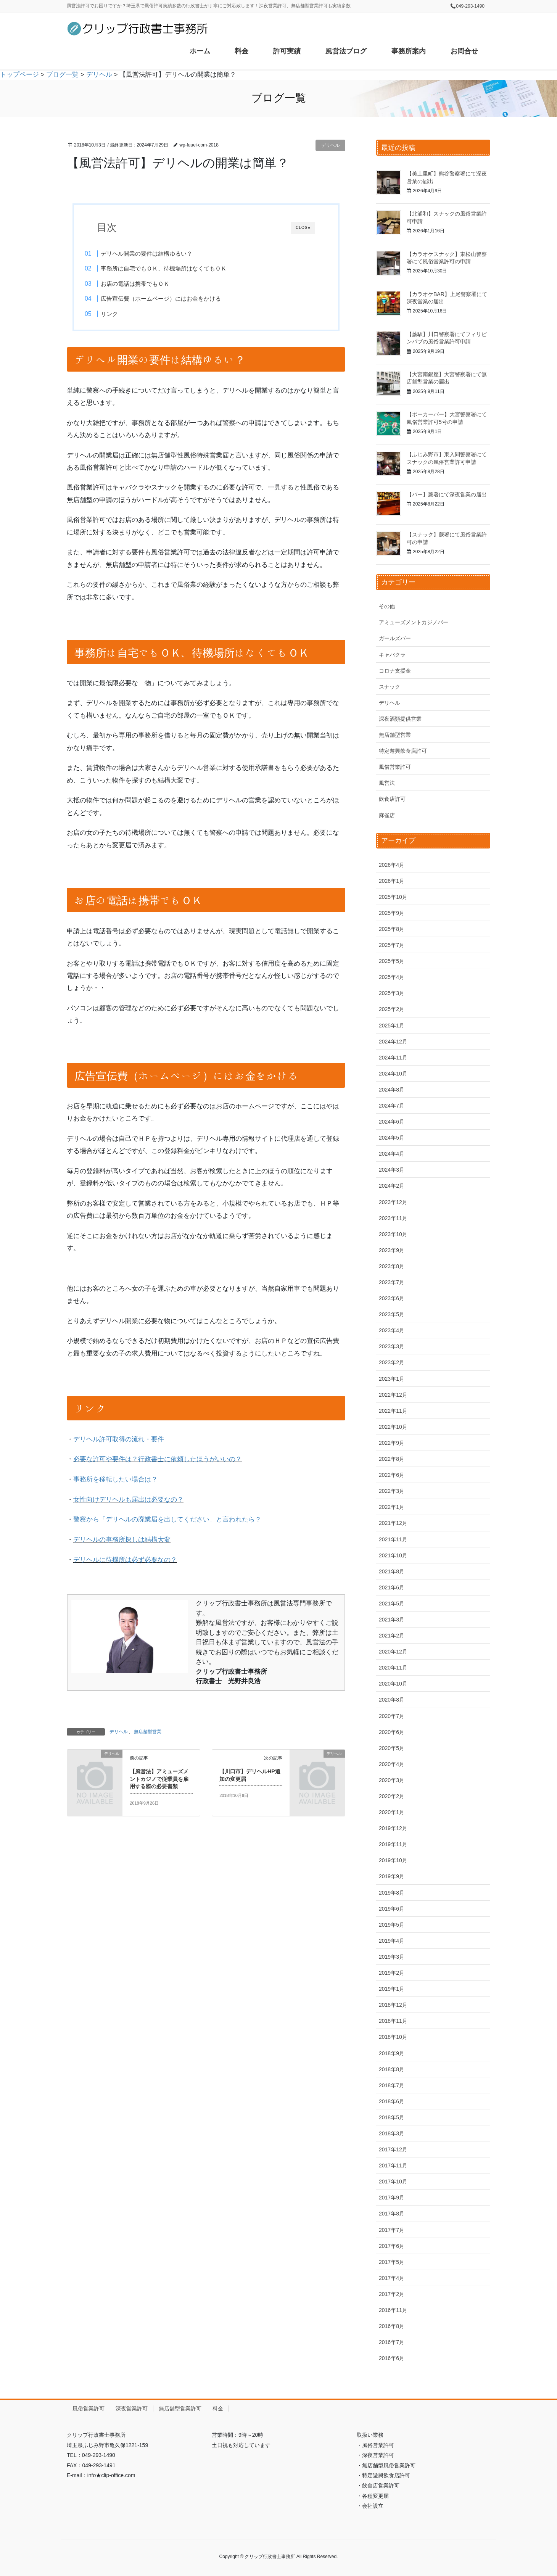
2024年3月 (391, 1170)
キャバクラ (392, 655)
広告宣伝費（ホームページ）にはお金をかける (174, 298)
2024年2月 (391, 1186)
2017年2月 (391, 2294)
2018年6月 (391, 2101)
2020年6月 (391, 1732)
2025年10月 (393, 897)
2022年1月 (391, 1507)
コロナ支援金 (395, 671)
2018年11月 (393, 2021)
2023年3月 (391, 1346)
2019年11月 (393, 1844)
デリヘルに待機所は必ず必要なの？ (125, 1562)
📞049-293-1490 (467, 6)
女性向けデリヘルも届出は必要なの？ (128, 1502)
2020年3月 (391, 1780)
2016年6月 (391, 2358)
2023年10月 (393, 1234)
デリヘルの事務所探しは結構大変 (122, 1542)
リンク (123, 314)
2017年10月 (393, 2181)
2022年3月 (391, 1491)
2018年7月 (391, 2085)
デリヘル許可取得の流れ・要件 (118, 1442)
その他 (387, 606)
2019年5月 (391, 1925)
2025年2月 (391, 1009)
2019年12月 (393, 1828)
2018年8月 (391, 2069)
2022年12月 (393, 1395)
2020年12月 (393, 1652)
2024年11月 (393, 1058)
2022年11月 (393, 1411)
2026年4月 (391, 865)
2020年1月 (391, 1812)
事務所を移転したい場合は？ (115, 1482)
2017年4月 (391, 2278)
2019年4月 (391, 1941)
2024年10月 (393, 1074)
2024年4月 (391, 1154)
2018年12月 (393, 2005)
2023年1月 (391, 1379)
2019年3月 (391, 1957)
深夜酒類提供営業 (400, 719)
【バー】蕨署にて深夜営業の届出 (447, 494)
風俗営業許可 (395, 767)
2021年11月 (393, 1539)
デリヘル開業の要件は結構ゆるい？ (160, 253)
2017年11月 (393, 2165)
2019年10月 (393, 1860)
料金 (217, 2408)
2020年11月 (393, 1668)
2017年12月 (393, 2149)
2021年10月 (393, 1555)
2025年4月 (391, 977)
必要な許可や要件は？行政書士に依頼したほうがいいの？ (157, 1462)
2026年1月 (391, 881)
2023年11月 (393, 1218)
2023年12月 (393, 1202)
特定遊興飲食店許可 (403, 751)
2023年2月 (391, 1362)
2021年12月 (393, 1523)
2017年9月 (391, 2197)
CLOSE (303, 227)
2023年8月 (391, 1266)
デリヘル (330, 145)
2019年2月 (391, 1973)
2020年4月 (391, 1764)
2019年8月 (391, 1893)
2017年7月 (391, 2230)
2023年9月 (391, 1250)
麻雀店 (387, 815)
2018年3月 (391, 2133)
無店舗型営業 (147, 1734)
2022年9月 (391, 1443)
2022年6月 (391, 1475)
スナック (389, 687)
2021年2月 (391, 1636)
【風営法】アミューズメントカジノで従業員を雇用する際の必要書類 (159, 1781)
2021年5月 (391, 1603)
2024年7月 (391, 1106)
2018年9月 (391, 2053)
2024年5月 (391, 1138)
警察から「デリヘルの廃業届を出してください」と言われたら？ (167, 1522)
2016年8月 (391, 2326)
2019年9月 (391, 1876)
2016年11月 (393, 2310)
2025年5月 (391, 961)
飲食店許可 (392, 799)
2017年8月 (391, 2214)
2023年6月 (391, 1298)
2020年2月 (391, 1796)
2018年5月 (391, 2117)
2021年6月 (391, 1587)
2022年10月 (393, 1427)
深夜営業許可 (132, 2408)
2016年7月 (391, 2342)
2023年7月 (391, 1282)
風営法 (387, 783)
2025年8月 (391, 929)
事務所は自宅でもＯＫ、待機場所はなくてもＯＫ (177, 268)
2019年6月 (391, 1909)
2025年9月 (391, 913)
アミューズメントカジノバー (413, 622)
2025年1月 (391, 1025)
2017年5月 (391, 2262)
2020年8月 (391, 1700)
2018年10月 (393, 2037)
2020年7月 (391, 1716)
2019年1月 (391, 1989)
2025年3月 (391, 993)
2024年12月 (393, 1041)
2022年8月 (391, 1459)
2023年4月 (391, 1330)
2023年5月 (391, 1314)
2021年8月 (391, 1571)
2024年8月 (391, 1090)
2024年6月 (391, 1122)
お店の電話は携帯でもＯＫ (148, 283)
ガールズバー (395, 638)
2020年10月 (393, 1684)
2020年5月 (391, 1748)
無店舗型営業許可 (180, 2408)
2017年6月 (391, 2246)
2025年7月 (391, 945)
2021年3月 (391, 1619)
